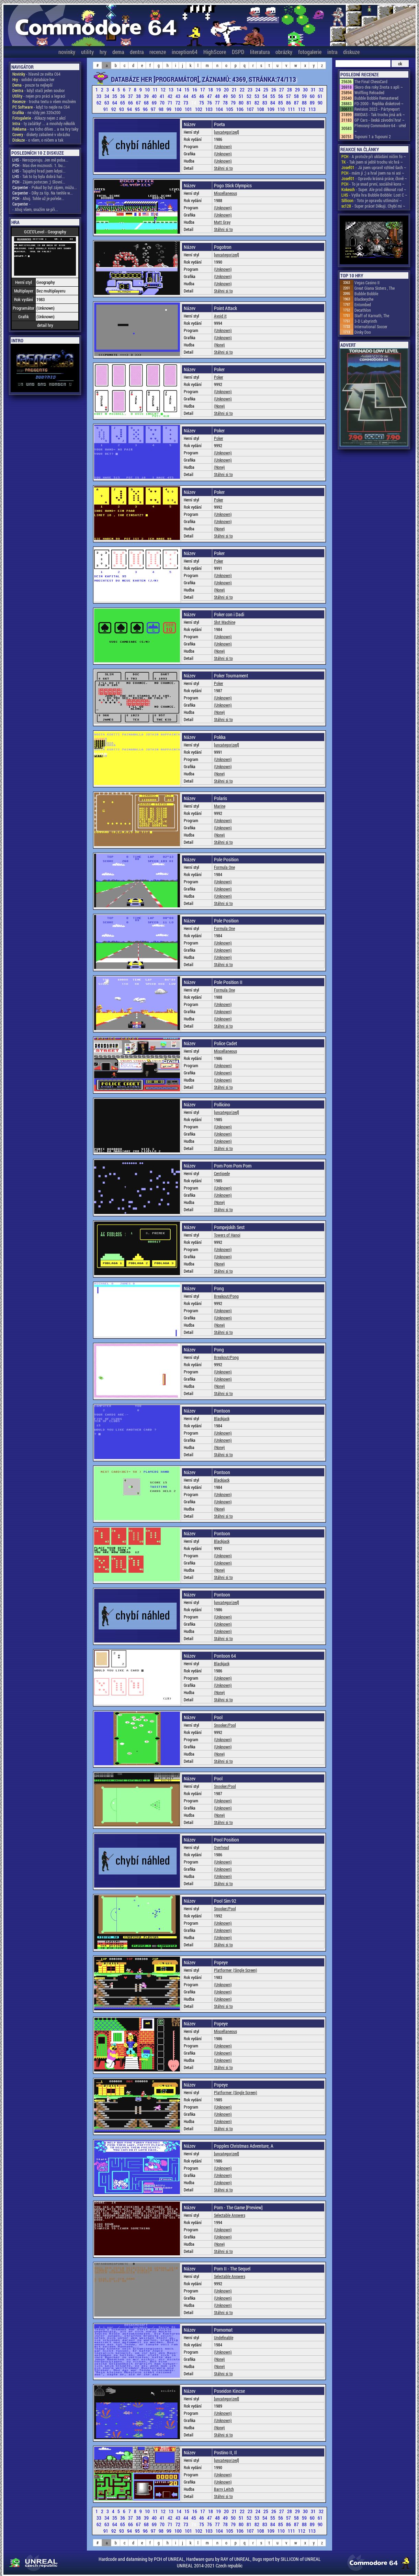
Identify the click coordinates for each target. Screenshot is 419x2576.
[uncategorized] (226, 132)
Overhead (221, 1847)
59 (305, 96)
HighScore (214, 51)
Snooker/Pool (225, 1725)
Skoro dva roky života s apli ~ (378, 87)
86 (289, 102)
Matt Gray (222, 222)
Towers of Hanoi (227, 1235)
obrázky (283, 51)
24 (258, 89)
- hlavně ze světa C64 (36, 74)
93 (122, 109)
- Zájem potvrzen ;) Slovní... (38, 182)
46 (202, 96)
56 (281, 96)
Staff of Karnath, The (371, 315)
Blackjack (221, 1418)
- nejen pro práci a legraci (38, 96)
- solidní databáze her (33, 79)
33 (99, 96)
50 (234, 96)
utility (87, 51)
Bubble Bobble (366, 293)
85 (281, 102)
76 (210, 102)
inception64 (184, 51)
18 (211, 89)
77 (218, 102)
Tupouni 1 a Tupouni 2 (372, 136)
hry (103, 51)
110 (282, 109)
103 (209, 109)
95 (138, 109)
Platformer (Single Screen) (235, 1970)
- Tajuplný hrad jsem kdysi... (39, 171)
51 (242, 96)
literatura (260, 51)
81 (249, 102)
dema (118, 51)
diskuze (351, 51)
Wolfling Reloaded (369, 92)
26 (274, 89)
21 (235, 89)
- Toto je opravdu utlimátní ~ (371, 200)
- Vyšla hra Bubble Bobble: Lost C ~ (374, 195)
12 (164, 89)
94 (130, 109)
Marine (219, 806)
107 (251, 109)
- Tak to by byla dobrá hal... (38, 176)
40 (155, 96)
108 (261, 109)
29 (298, 89)
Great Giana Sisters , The (374, 288)
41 (163, 96)
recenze (157, 51)
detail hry (45, 325)
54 (265, 96)
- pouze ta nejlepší (32, 85)
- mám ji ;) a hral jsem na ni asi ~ (372, 173)
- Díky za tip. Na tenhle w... (42, 193)
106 (240, 109)
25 (266, 89)
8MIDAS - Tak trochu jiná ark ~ (379, 114)
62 (99, 102)
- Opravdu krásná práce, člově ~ (374, 178)
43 (178, 96)
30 (306, 89)
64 (115, 102)
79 (234, 102)
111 (292, 109)
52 (249, 96)
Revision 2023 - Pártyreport (377, 109)
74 (194, 102)
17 (203, 89)
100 (178, 109)
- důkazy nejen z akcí (39, 118)
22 (243, 89)
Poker (218, 377)
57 (289, 96)
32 (321, 89)
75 (202, 102)
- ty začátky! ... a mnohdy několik (43, 123)
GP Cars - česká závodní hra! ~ (379, 120)
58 (297, 96)
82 (257, 102)
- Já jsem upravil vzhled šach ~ (373, 167)
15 (187, 89)
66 (131, 102)
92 (114, 109)
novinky (66, 51)
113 (312, 109)
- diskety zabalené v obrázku (41, 134)
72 (178, 102)
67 (139, 102)
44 (186, 96)
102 (199, 109)
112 (302, 109)
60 (313, 96)
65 (123, 102)
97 (154, 109)
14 (179, 89)
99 (169, 109)
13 (171, 89)
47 (210, 96)
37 (131, 96)
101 (189, 109)
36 (123, 96)
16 (195, 89)
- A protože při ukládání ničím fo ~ (373, 156)
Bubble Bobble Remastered (376, 98)
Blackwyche (363, 299)
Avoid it (220, 316)
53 (257, 96)
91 (106, 109)
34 (107, 96)
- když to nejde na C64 (41, 107)
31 (314, 89)
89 (313, 102)
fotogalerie (309, 51)
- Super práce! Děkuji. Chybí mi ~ (373, 206)
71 (170, 102)
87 (297, 102)
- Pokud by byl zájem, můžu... (44, 187)
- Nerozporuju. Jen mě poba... (40, 160)
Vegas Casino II (367, 282)
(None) (219, 344)
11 (156, 89)
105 (230, 109)
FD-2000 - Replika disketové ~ (379, 103)
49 (226, 96)
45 (194, 96)
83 (265, 102)
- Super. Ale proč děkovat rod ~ (373, 189)
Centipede (222, 1173)
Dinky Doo (362, 332)
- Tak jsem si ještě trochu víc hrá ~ (372, 162)
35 (115, 96)
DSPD (238, 51)
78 (226, 102)
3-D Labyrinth (365, 321)
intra (332, 51)
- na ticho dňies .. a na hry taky (45, 129)
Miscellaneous (225, 193)
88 (305, 102)
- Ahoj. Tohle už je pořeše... (38, 198)
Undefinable (223, 2337)
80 (242, 102)
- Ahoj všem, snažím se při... (35, 209)
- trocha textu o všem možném (44, 101)
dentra (137, 51)
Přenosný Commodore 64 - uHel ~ (380, 128)
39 (147, 96)
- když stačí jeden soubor (38, 90)
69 (155, 102)
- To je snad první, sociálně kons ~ (373, 184)
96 (146, 109)
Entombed (362, 304)
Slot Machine (224, 622)
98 (162, 109)
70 (163, 102)
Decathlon (362, 310)
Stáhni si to (223, 168)
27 (282, 89)
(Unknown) (223, 146)
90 (320, 102)
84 (273, 102)
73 (186, 102)
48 (218, 96)
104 (220, 109)
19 (219, 89)
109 (271, 109)
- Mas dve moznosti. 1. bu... (39, 165)
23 (250, 89)
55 (273, 96)
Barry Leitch (224, 2489)
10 (148, 89)
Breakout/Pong (226, 1296)
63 (107, 102)
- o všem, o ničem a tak (37, 140)
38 (139, 96)
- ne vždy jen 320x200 (36, 112)
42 (170, 96)
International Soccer (370, 326)
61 (320, 96)
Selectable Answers (229, 2215)
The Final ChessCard (370, 81)
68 (147, 102)
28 (290, 89)
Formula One (224, 867)
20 (227, 89)
